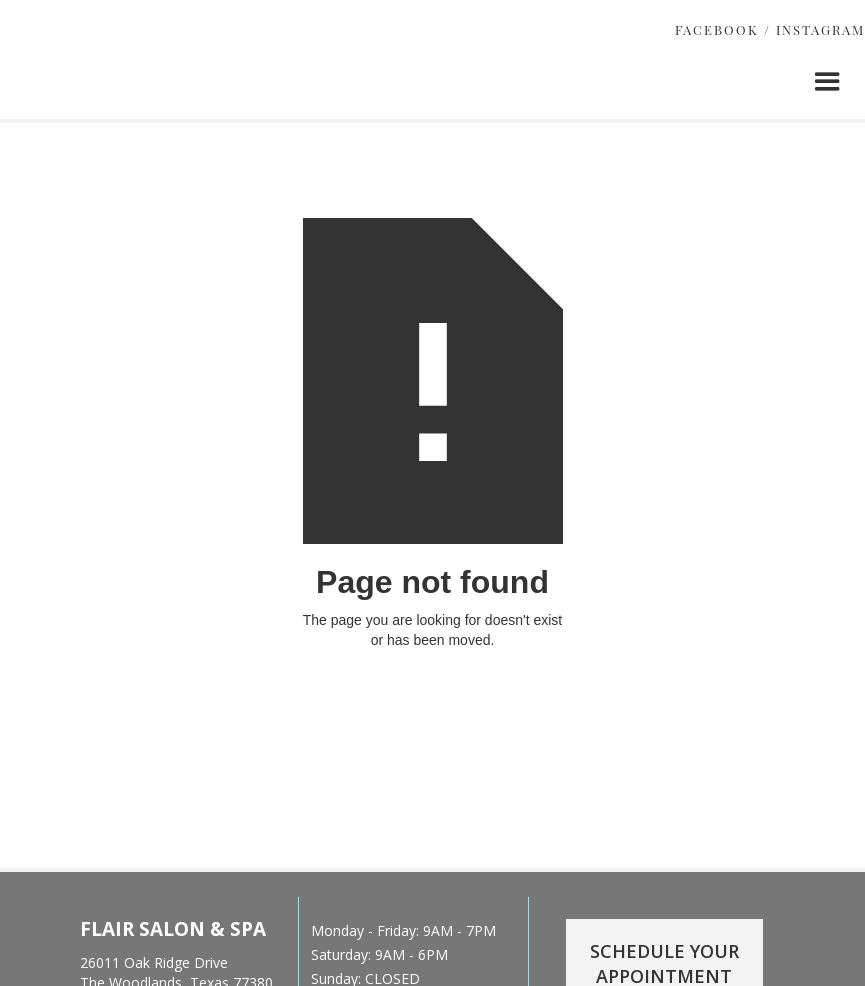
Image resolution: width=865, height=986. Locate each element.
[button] (827, 81)
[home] (172, 109)
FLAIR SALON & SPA (173, 929)
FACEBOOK (717, 29)
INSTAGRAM (820, 29)
